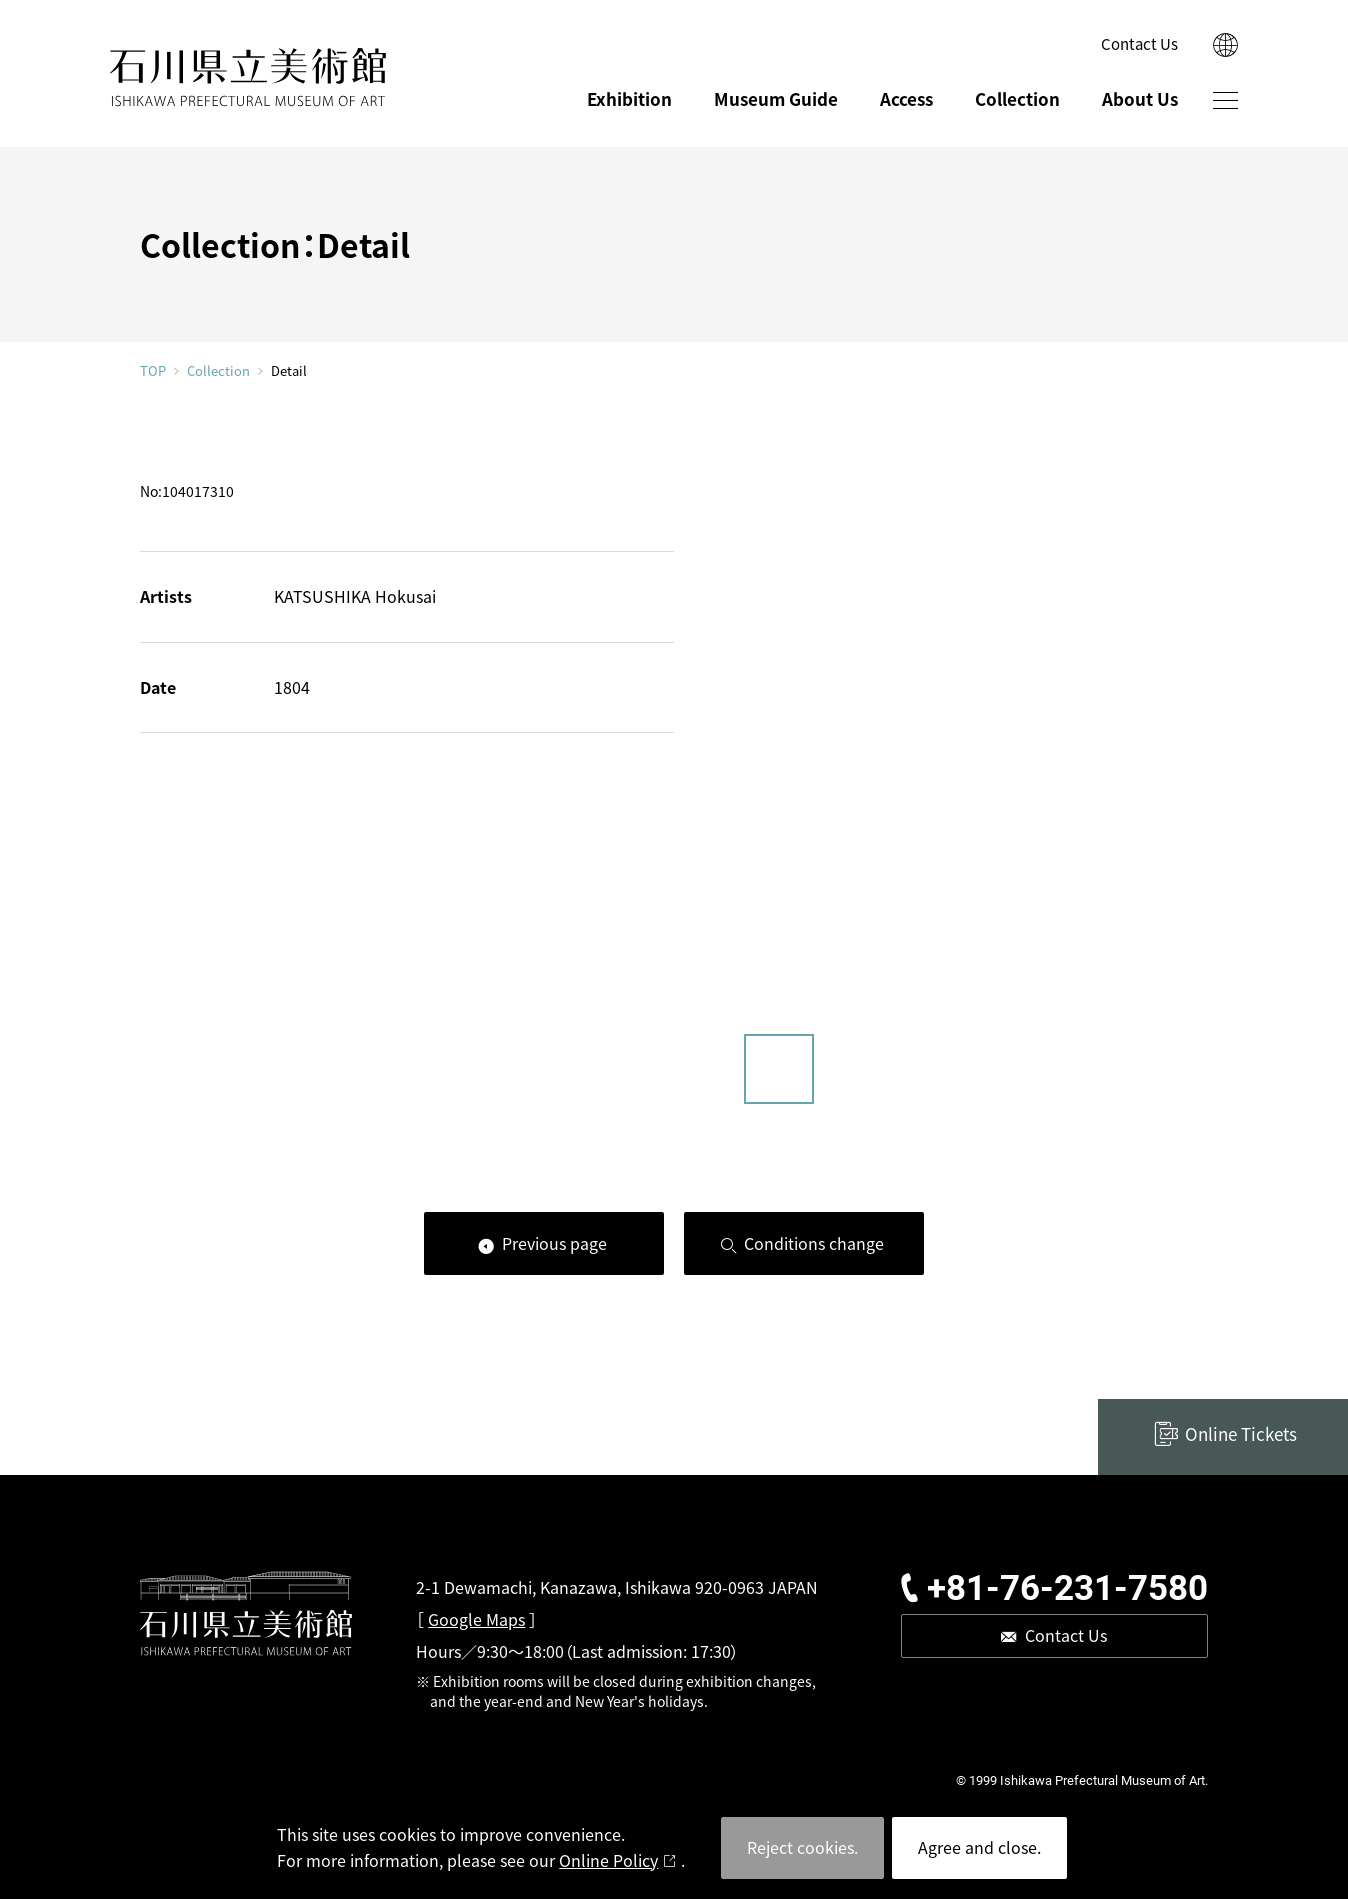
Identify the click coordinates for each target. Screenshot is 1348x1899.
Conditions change (814, 1243)
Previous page (554, 1243)
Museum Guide (776, 98)
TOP (153, 370)
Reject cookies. (802, 1847)
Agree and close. (979, 1847)
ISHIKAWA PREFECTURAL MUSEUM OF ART (248, 77)
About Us (1140, 98)
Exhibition (629, 98)
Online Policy (608, 1860)
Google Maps (476, 1619)
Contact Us (1139, 43)
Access (906, 98)
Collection (1017, 98)
